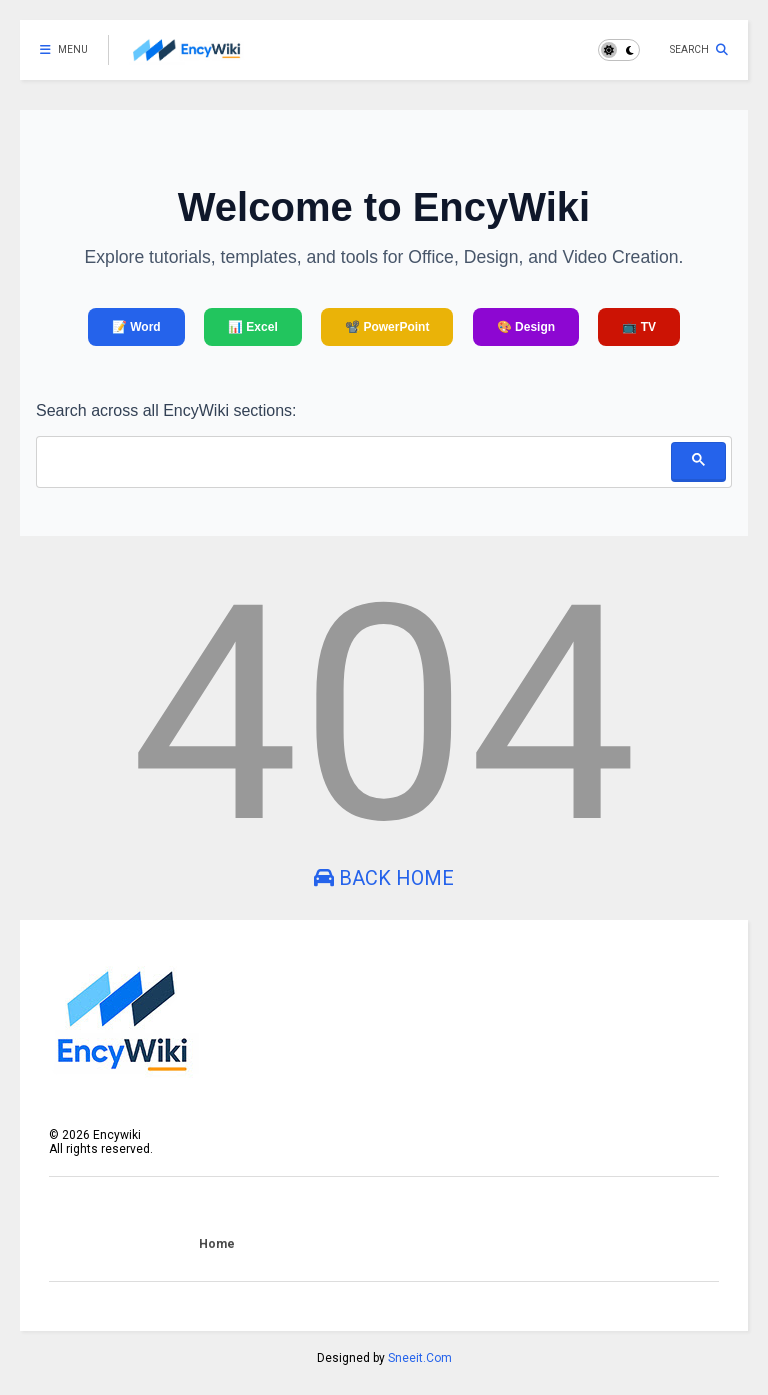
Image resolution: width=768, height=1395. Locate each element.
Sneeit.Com (420, 1358)
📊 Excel (253, 327)
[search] (353, 460)
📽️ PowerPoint (387, 327)
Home (217, 1244)
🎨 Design (526, 327)
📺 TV (639, 327)
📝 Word (136, 327)
